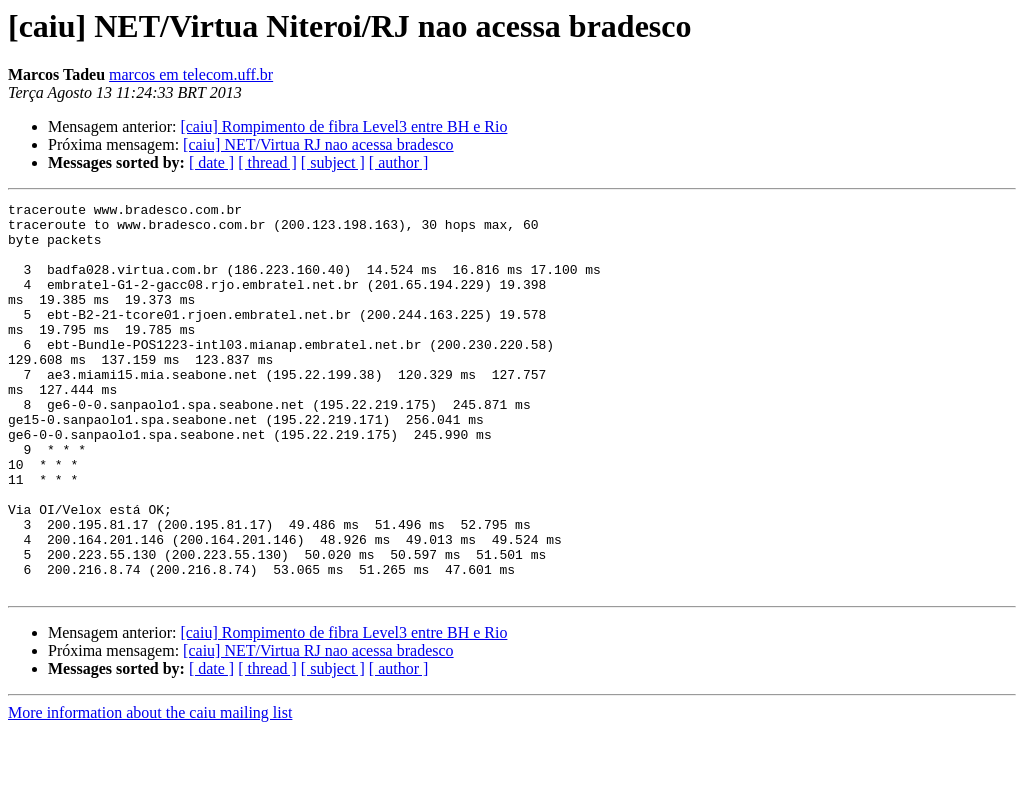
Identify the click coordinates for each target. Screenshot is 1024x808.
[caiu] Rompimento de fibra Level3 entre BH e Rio (343, 126)
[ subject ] (333, 162)
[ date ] (211, 162)
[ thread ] (267, 162)
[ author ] (399, 162)
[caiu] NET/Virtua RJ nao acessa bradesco (318, 144)
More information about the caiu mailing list (150, 790)
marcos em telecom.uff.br (191, 74)
